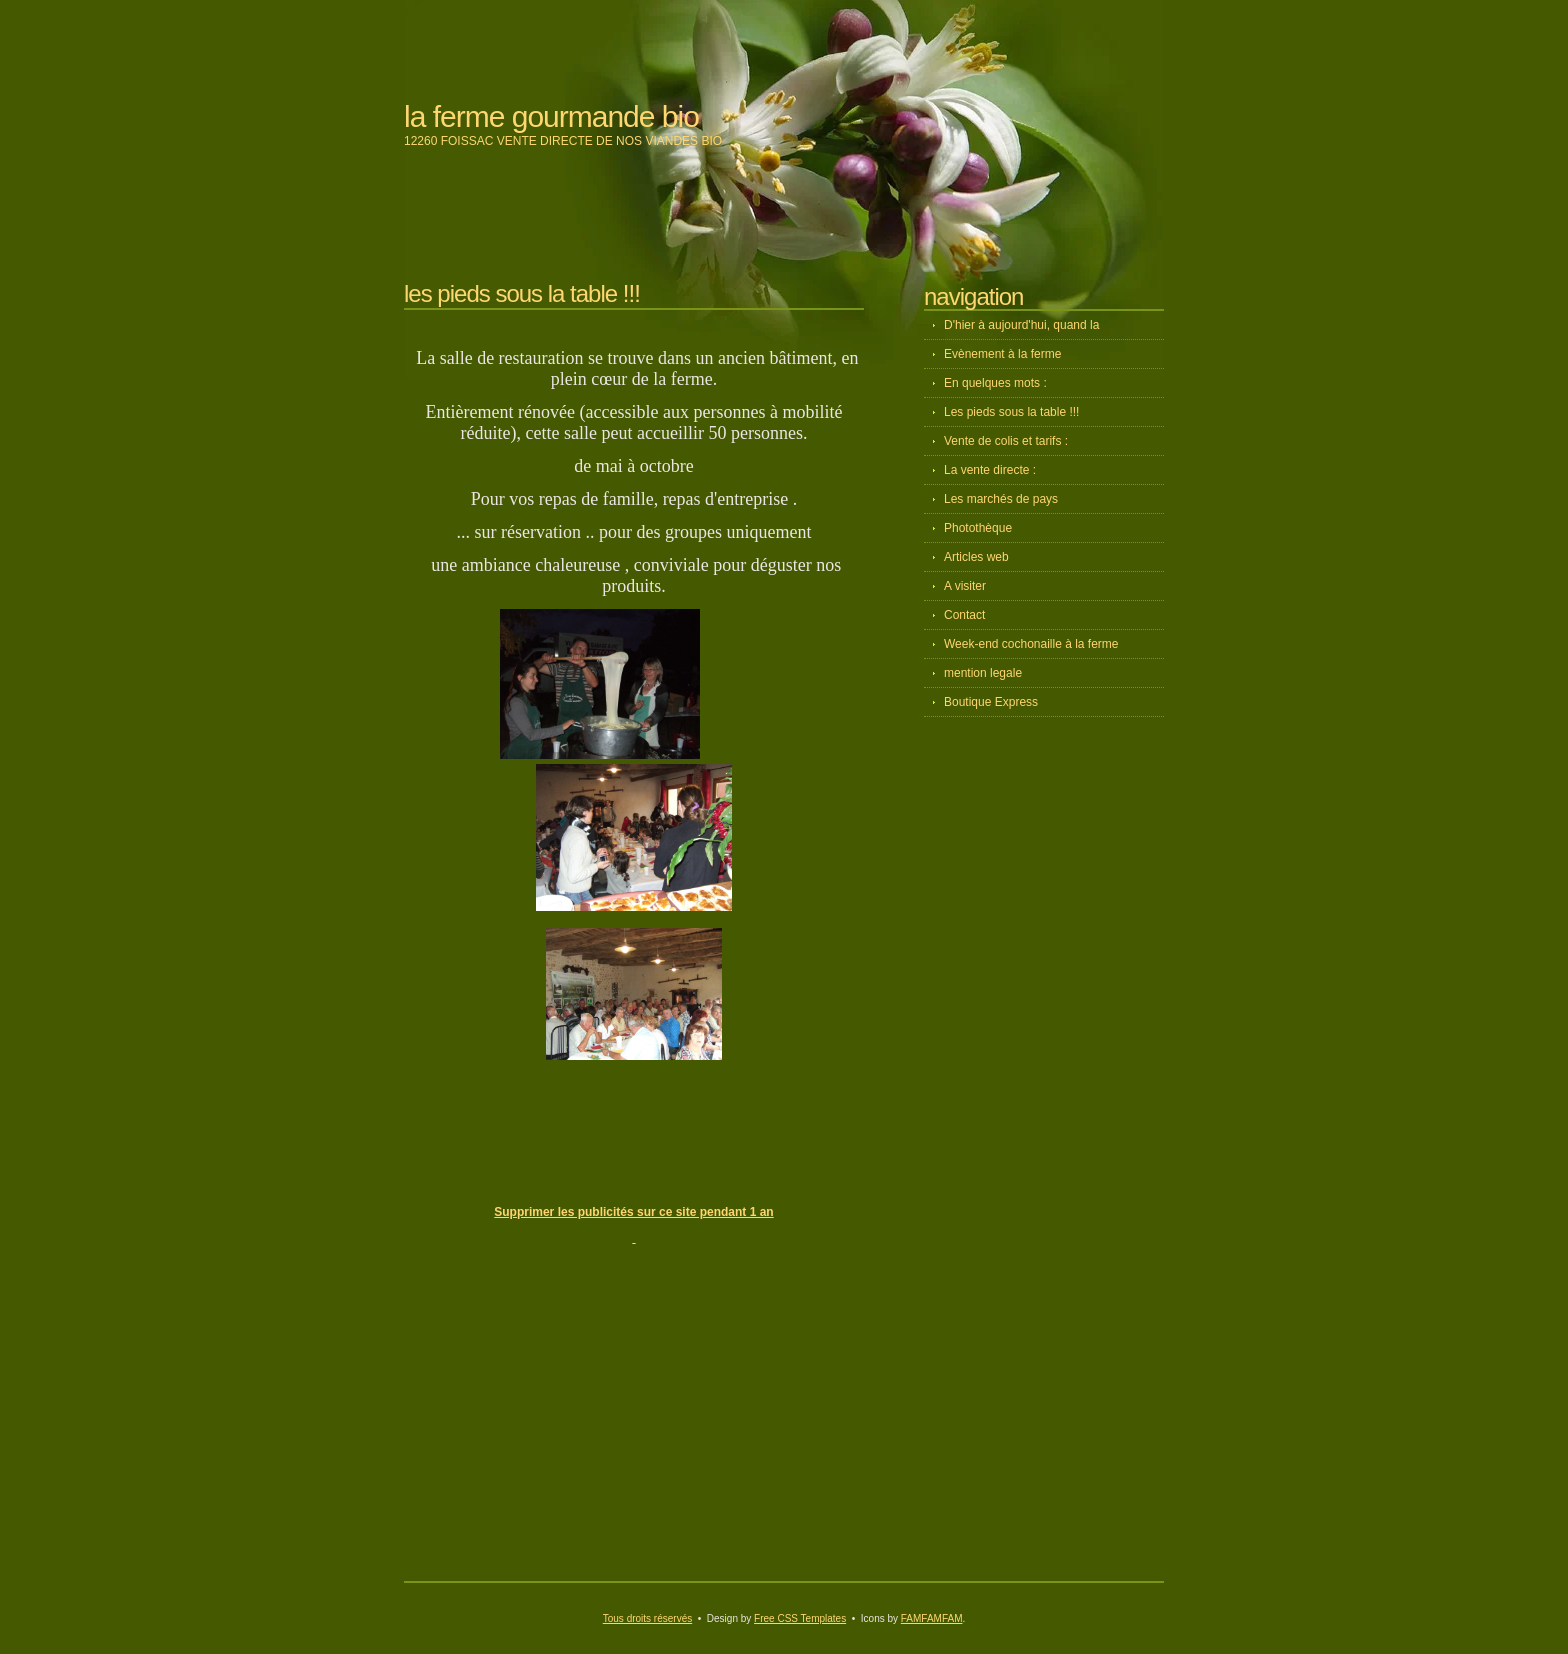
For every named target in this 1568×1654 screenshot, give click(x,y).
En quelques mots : (995, 383)
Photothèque (978, 528)
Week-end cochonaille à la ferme (1031, 644)
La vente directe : (990, 470)
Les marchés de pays (1001, 499)
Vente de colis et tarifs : (1006, 441)
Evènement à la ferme (1002, 354)
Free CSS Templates (800, 1618)
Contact (964, 615)
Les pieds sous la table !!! (1011, 412)
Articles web (976, 557)
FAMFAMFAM (932, 1618)
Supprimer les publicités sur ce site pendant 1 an (633, 1212)
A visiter (965, 586)
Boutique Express (991, 702)
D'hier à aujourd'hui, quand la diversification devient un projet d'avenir (1049, 329)
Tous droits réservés (647, 1618)
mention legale (983, 673)
